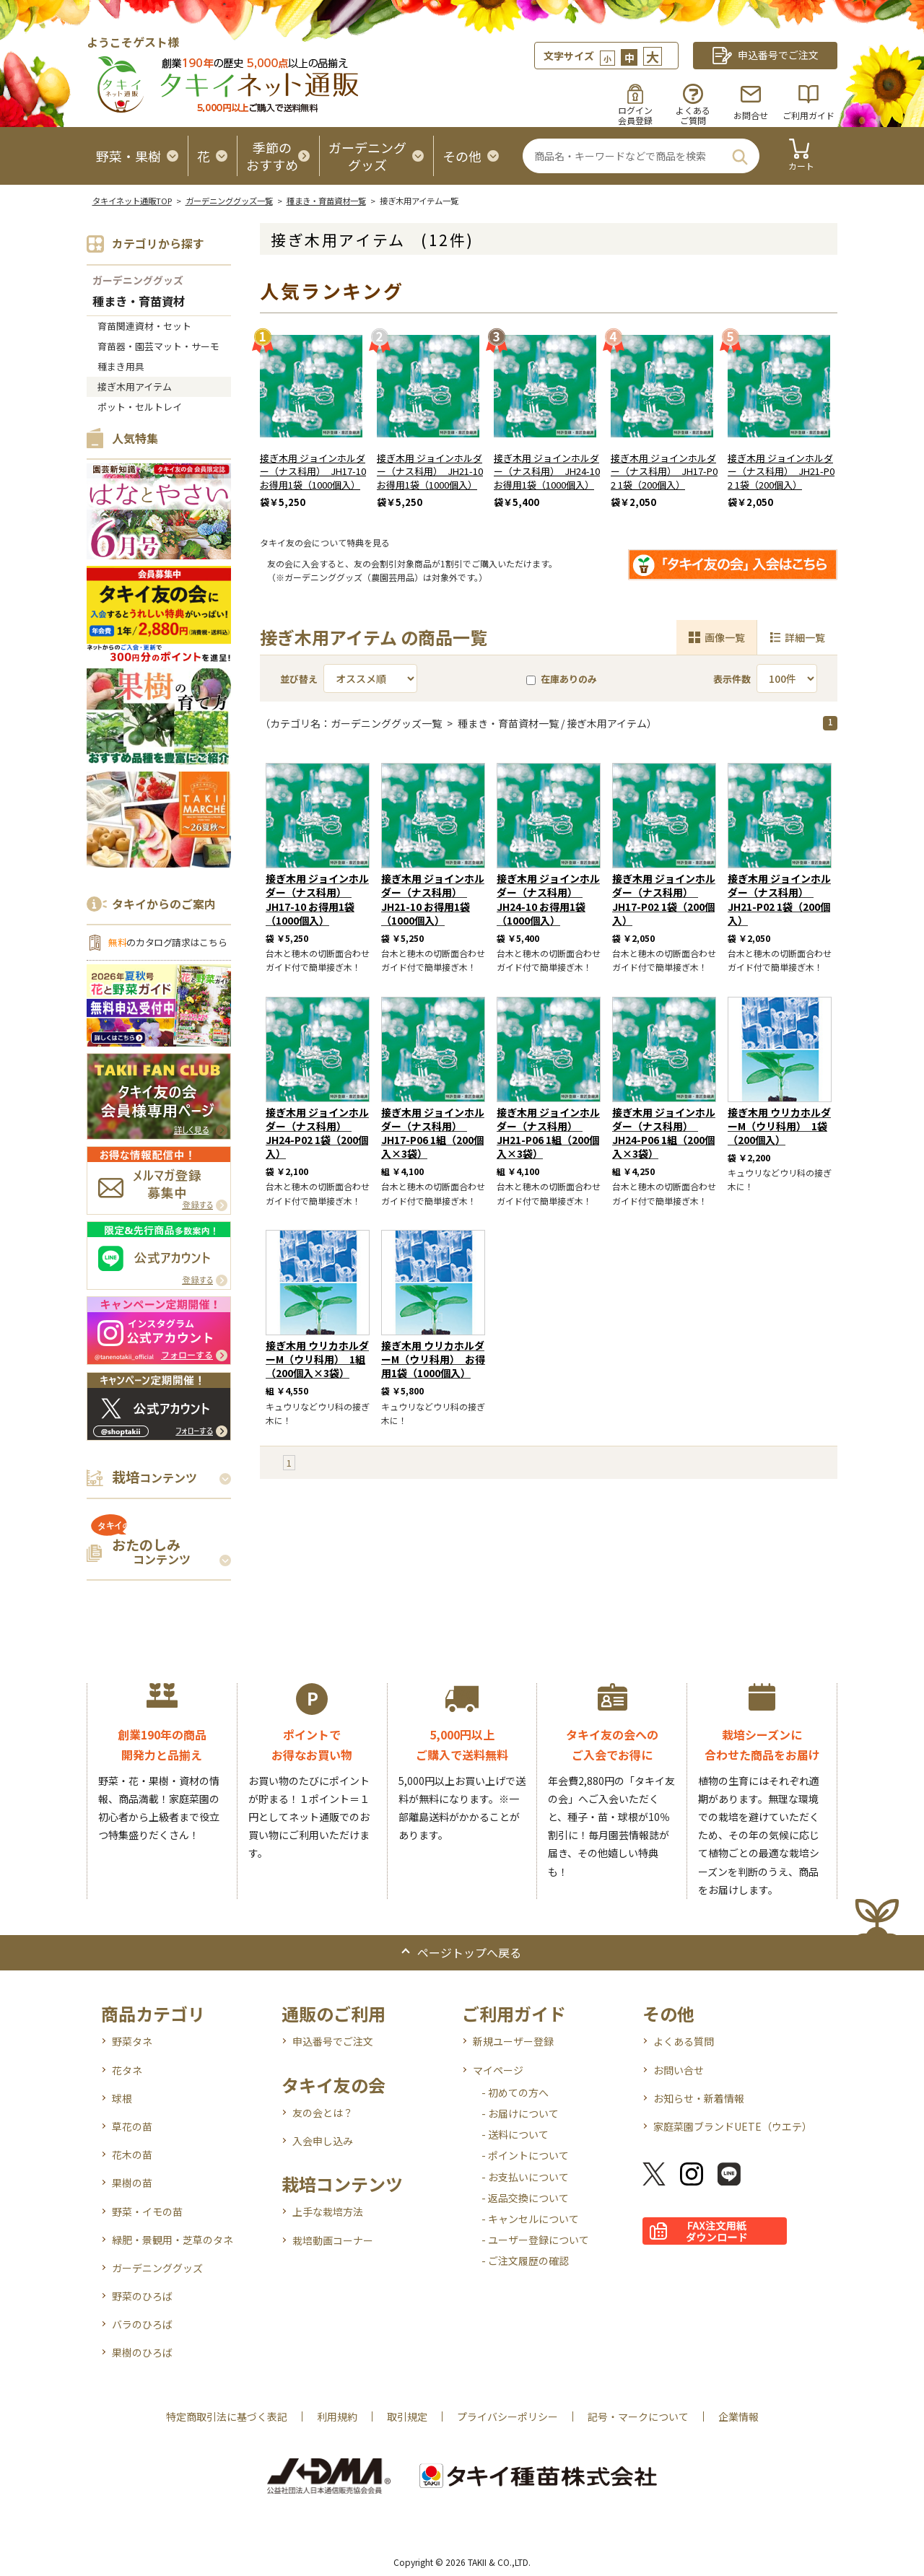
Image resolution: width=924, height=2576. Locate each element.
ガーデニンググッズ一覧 (229, 200)
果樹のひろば (142, 2352)
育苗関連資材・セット (144, 326)
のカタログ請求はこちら (167, 942)
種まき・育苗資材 (138, 302)
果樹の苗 (132, 2182)
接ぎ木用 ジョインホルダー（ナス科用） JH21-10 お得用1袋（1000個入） (430, 471)
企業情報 (738, 2416)
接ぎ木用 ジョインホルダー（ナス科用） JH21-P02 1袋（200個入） (781, 471)
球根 (122, 2098)
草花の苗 (132, 2126)
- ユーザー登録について (535, 2239)
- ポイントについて (525, 2155)
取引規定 (407, 2416)
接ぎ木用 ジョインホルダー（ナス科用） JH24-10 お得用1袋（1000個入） (547, 471)
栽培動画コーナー (332, 2240)
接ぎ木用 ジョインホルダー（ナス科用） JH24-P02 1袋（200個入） (317, 1133)
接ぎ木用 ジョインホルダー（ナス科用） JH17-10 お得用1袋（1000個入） (313, 471)
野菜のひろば (142, 2296)
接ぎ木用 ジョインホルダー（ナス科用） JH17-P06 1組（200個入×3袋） (432, 1133)
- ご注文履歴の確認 (525, 2260)
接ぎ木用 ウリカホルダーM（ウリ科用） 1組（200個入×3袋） (317, 1359)
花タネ (127, 2070)
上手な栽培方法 (327, 2211)
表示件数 (732, 679)
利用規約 (337, 2416)
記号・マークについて (638, 2416)
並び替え (299, 679)
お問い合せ (678, 2070)
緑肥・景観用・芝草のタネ (172, 2239)
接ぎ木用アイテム (134, 386)
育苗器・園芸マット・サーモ (158, 346)
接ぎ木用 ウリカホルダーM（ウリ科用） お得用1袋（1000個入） (433, 1359)
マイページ (498, 2070)
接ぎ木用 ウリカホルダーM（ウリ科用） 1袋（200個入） (779, 1126)
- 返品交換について (525, 2198)
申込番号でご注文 (332, 2041)
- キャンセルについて (530, 2219)
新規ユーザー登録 (513, 2041)
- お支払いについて (525, 2177)
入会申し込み (322, 2141)
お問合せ (750, 115)
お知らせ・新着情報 (698, 2098)
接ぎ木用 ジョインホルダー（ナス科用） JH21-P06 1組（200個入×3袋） (548, 1133)
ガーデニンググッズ (137, 280)
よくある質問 (683, 2041)
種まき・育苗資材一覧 (326, 200)
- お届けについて (520, 2113)
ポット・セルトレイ (139, 407)
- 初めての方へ (515, 2092)
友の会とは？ (322, 2112)
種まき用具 (120, 366)
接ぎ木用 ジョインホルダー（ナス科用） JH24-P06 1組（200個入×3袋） (663, 1133)
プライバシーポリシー (507, 2416)
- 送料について (515, 2134)
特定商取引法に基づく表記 (226, 2416)
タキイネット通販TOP (132, 200)
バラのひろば (142, 2324)
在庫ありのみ (561, 679)
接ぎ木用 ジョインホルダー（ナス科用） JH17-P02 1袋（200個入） (664, 471)
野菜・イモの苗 (147, 2211)
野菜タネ (132, 2041)
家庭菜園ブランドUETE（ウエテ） (732, 2126)
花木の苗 (132, 2154)
